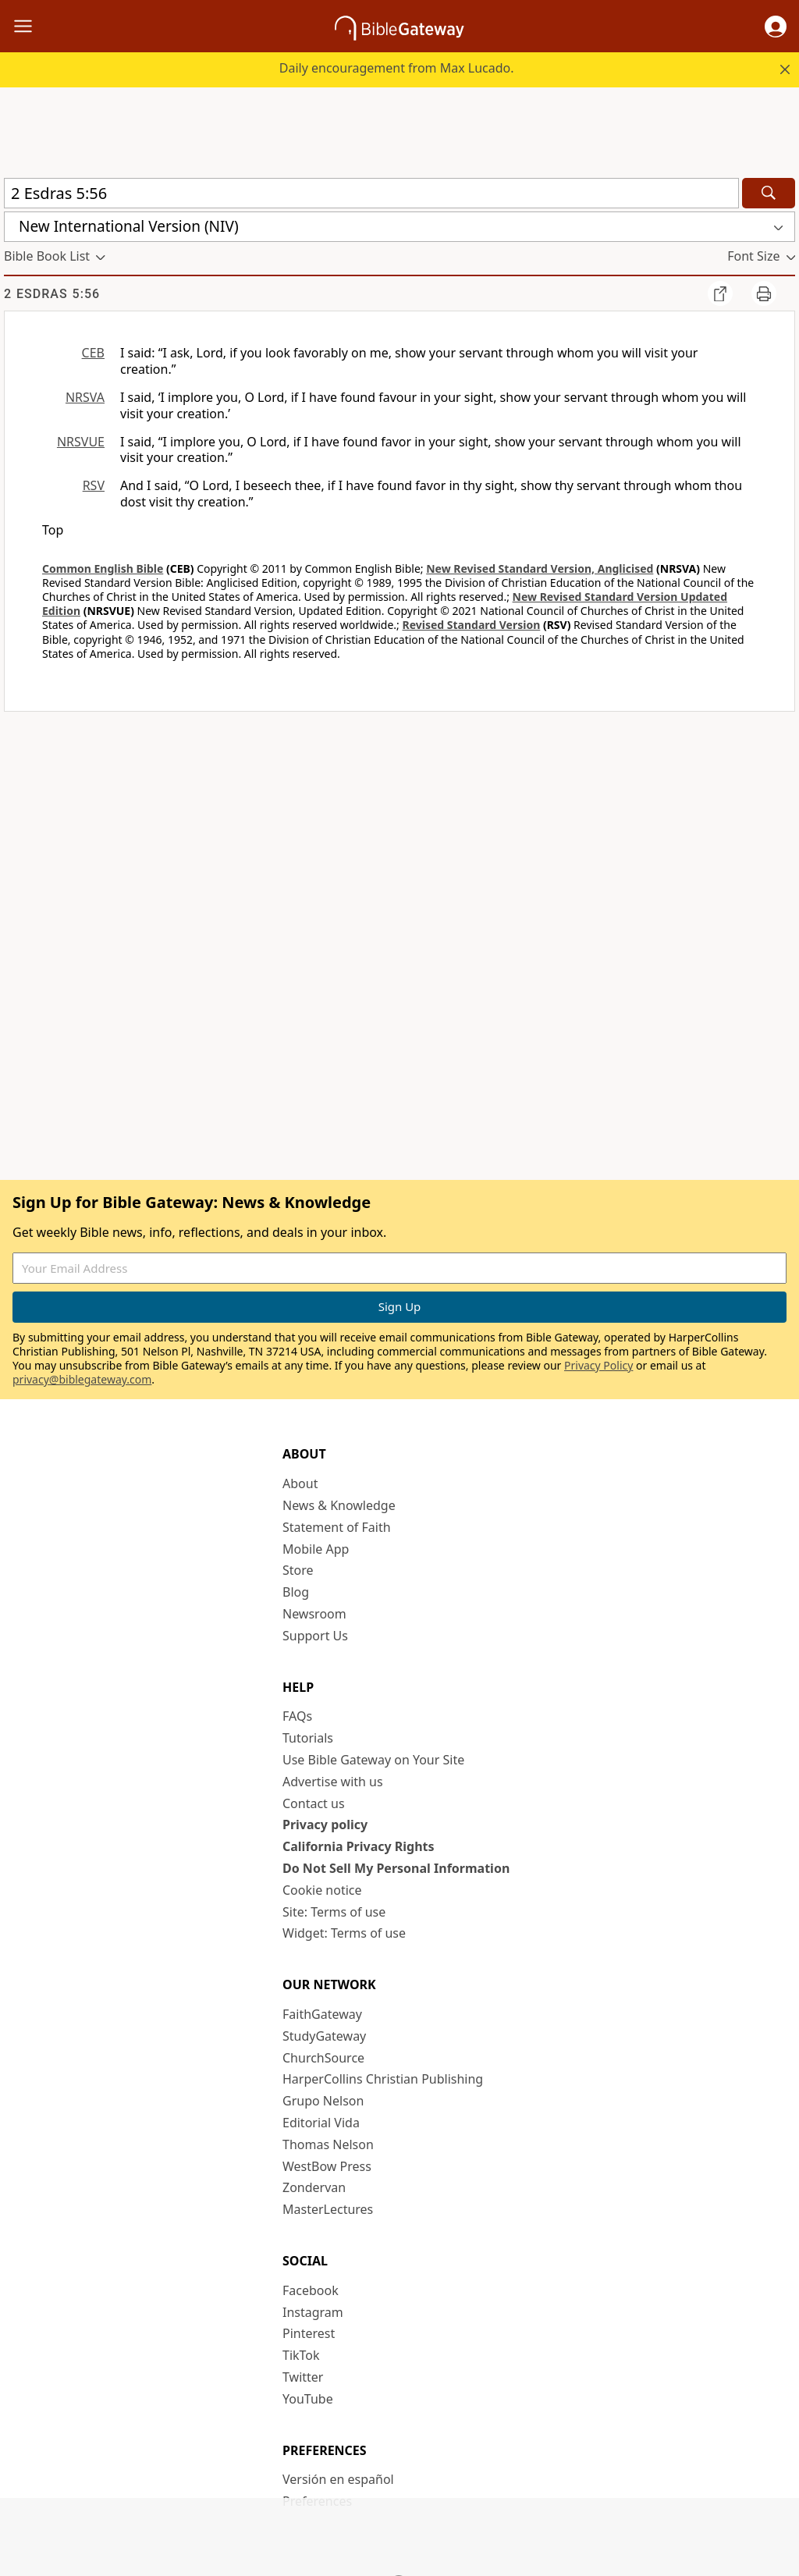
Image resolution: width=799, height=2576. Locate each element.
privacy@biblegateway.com (81, 1379)
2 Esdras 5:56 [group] (52, 293)
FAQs (297, 1716)
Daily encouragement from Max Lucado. (396, 67)
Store (298, 1570)
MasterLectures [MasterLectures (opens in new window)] (327, 2209)
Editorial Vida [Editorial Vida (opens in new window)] (321, 2122)
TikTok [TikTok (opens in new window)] (301, 2355)
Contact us (313, 1803)
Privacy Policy (598, 1365)
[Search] (768, 193)
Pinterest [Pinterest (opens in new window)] (308, 2333)
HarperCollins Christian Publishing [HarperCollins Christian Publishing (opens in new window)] (382, 2078)
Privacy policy (325, 1824)
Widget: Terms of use (344, 1933)
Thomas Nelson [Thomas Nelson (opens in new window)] (328, 2144)
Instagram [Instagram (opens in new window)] (312, 2312)
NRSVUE (81, 441)
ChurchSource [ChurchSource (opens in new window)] (323, 2057)
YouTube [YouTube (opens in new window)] (307, 2398)
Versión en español (338, 2479)
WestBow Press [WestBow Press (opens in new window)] (326, 2166)
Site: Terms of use (333, 1911)
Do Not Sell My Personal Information (396, 1868)
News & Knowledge (339, 1505)
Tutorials (307, 1737)
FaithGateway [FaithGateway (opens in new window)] (322, 2014)
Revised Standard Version (471, 624)
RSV (94, 485)
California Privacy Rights (358, 1846)
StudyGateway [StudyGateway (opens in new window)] (324, 2036)
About (300, 1483)
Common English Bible (102, 568)
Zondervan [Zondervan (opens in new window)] (314, 2187)
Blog (295, 1592)
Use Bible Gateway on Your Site (373, 1759)
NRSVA (85, 397)
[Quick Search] (371, 193)
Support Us (315, 1635)
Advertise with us (332, 1781)
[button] (776, 26)
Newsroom (314, 1613)
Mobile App (315, 1549)
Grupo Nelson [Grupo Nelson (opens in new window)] (323, 2100)
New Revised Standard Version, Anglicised (539, 568)
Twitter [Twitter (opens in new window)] (302, 2377)
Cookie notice (322, 1890)
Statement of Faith (336, 1527)
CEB (93, 352)
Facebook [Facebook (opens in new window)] (310, 2290)
